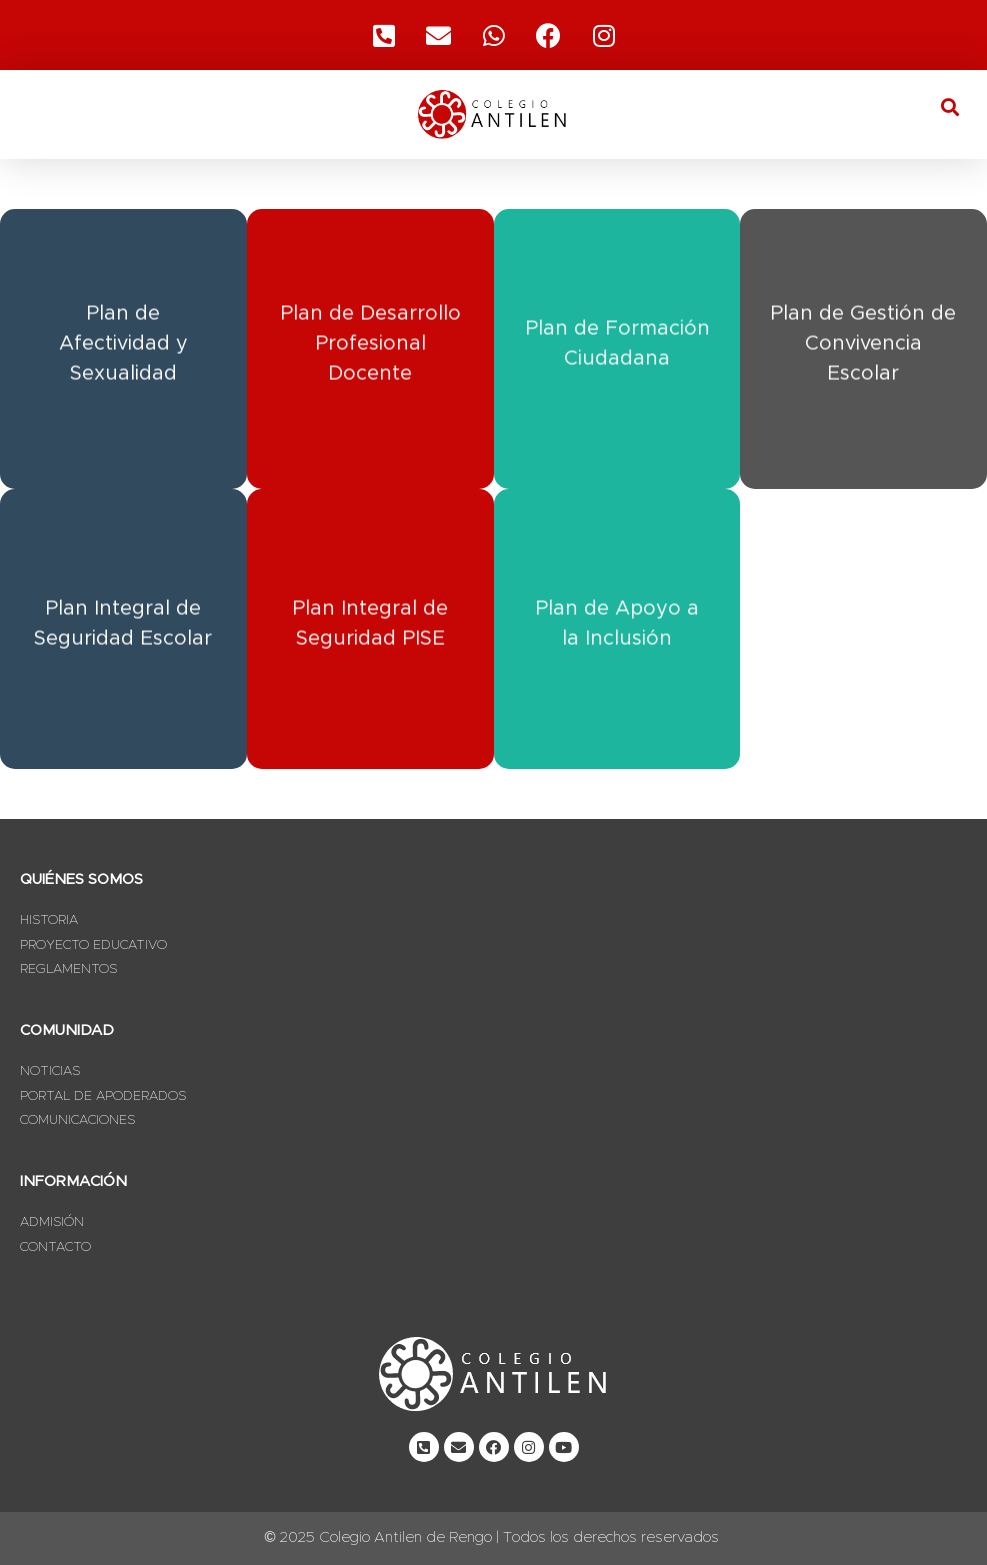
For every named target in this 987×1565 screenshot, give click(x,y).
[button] (950, 106)
